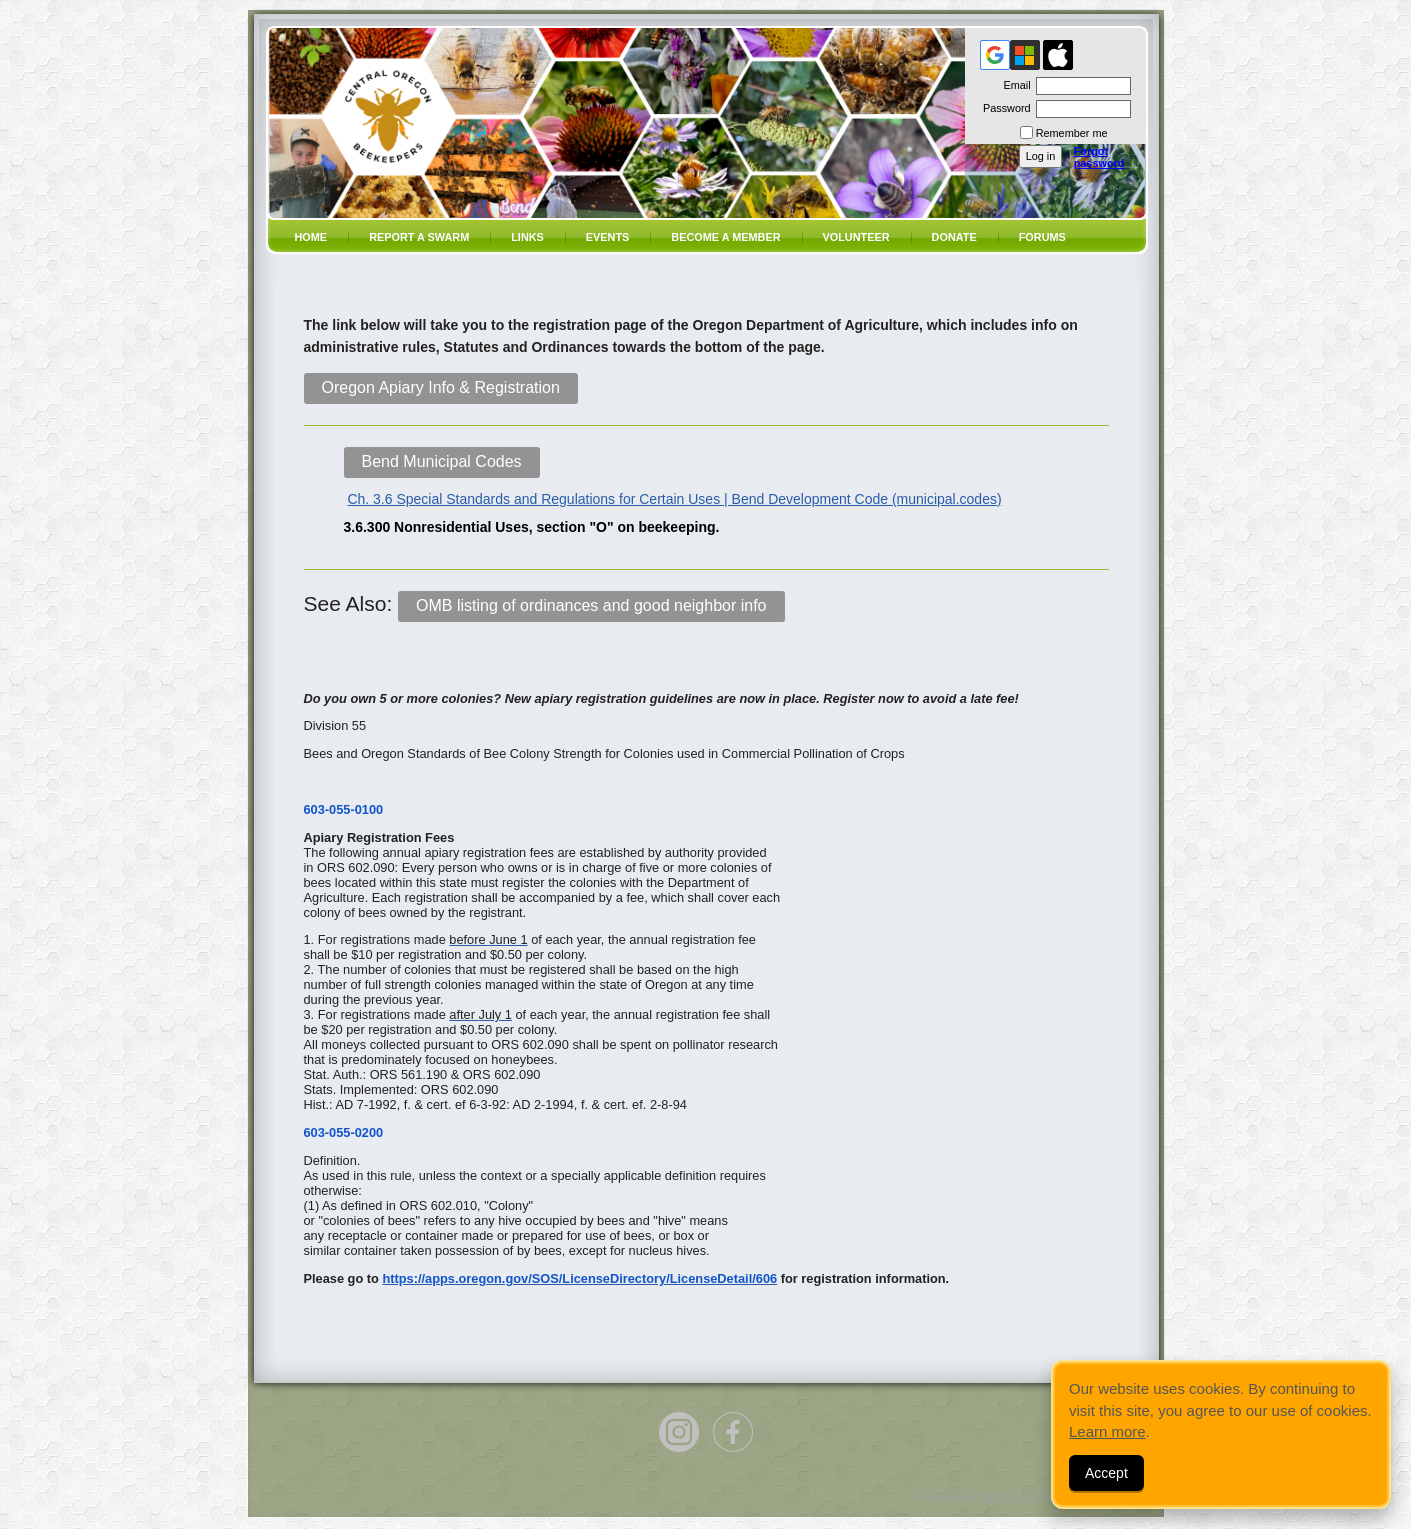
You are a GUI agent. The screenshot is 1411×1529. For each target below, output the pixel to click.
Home (311, 237)
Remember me (1072, 133)
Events (608, 237)
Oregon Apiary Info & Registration (441, 387)
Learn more (1107, 1431)
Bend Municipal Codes (442, 461)
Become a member (725, 237)
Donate (954, 237)
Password (1003, 108)
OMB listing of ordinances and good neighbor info (591, 605)
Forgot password (1099, 157)
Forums (1042, 237)
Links (527, 237)
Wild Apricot (1007, 1497)
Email (1013, 85)
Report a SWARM (419, 237)
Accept (1106, 1473)
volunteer (856, 237)
